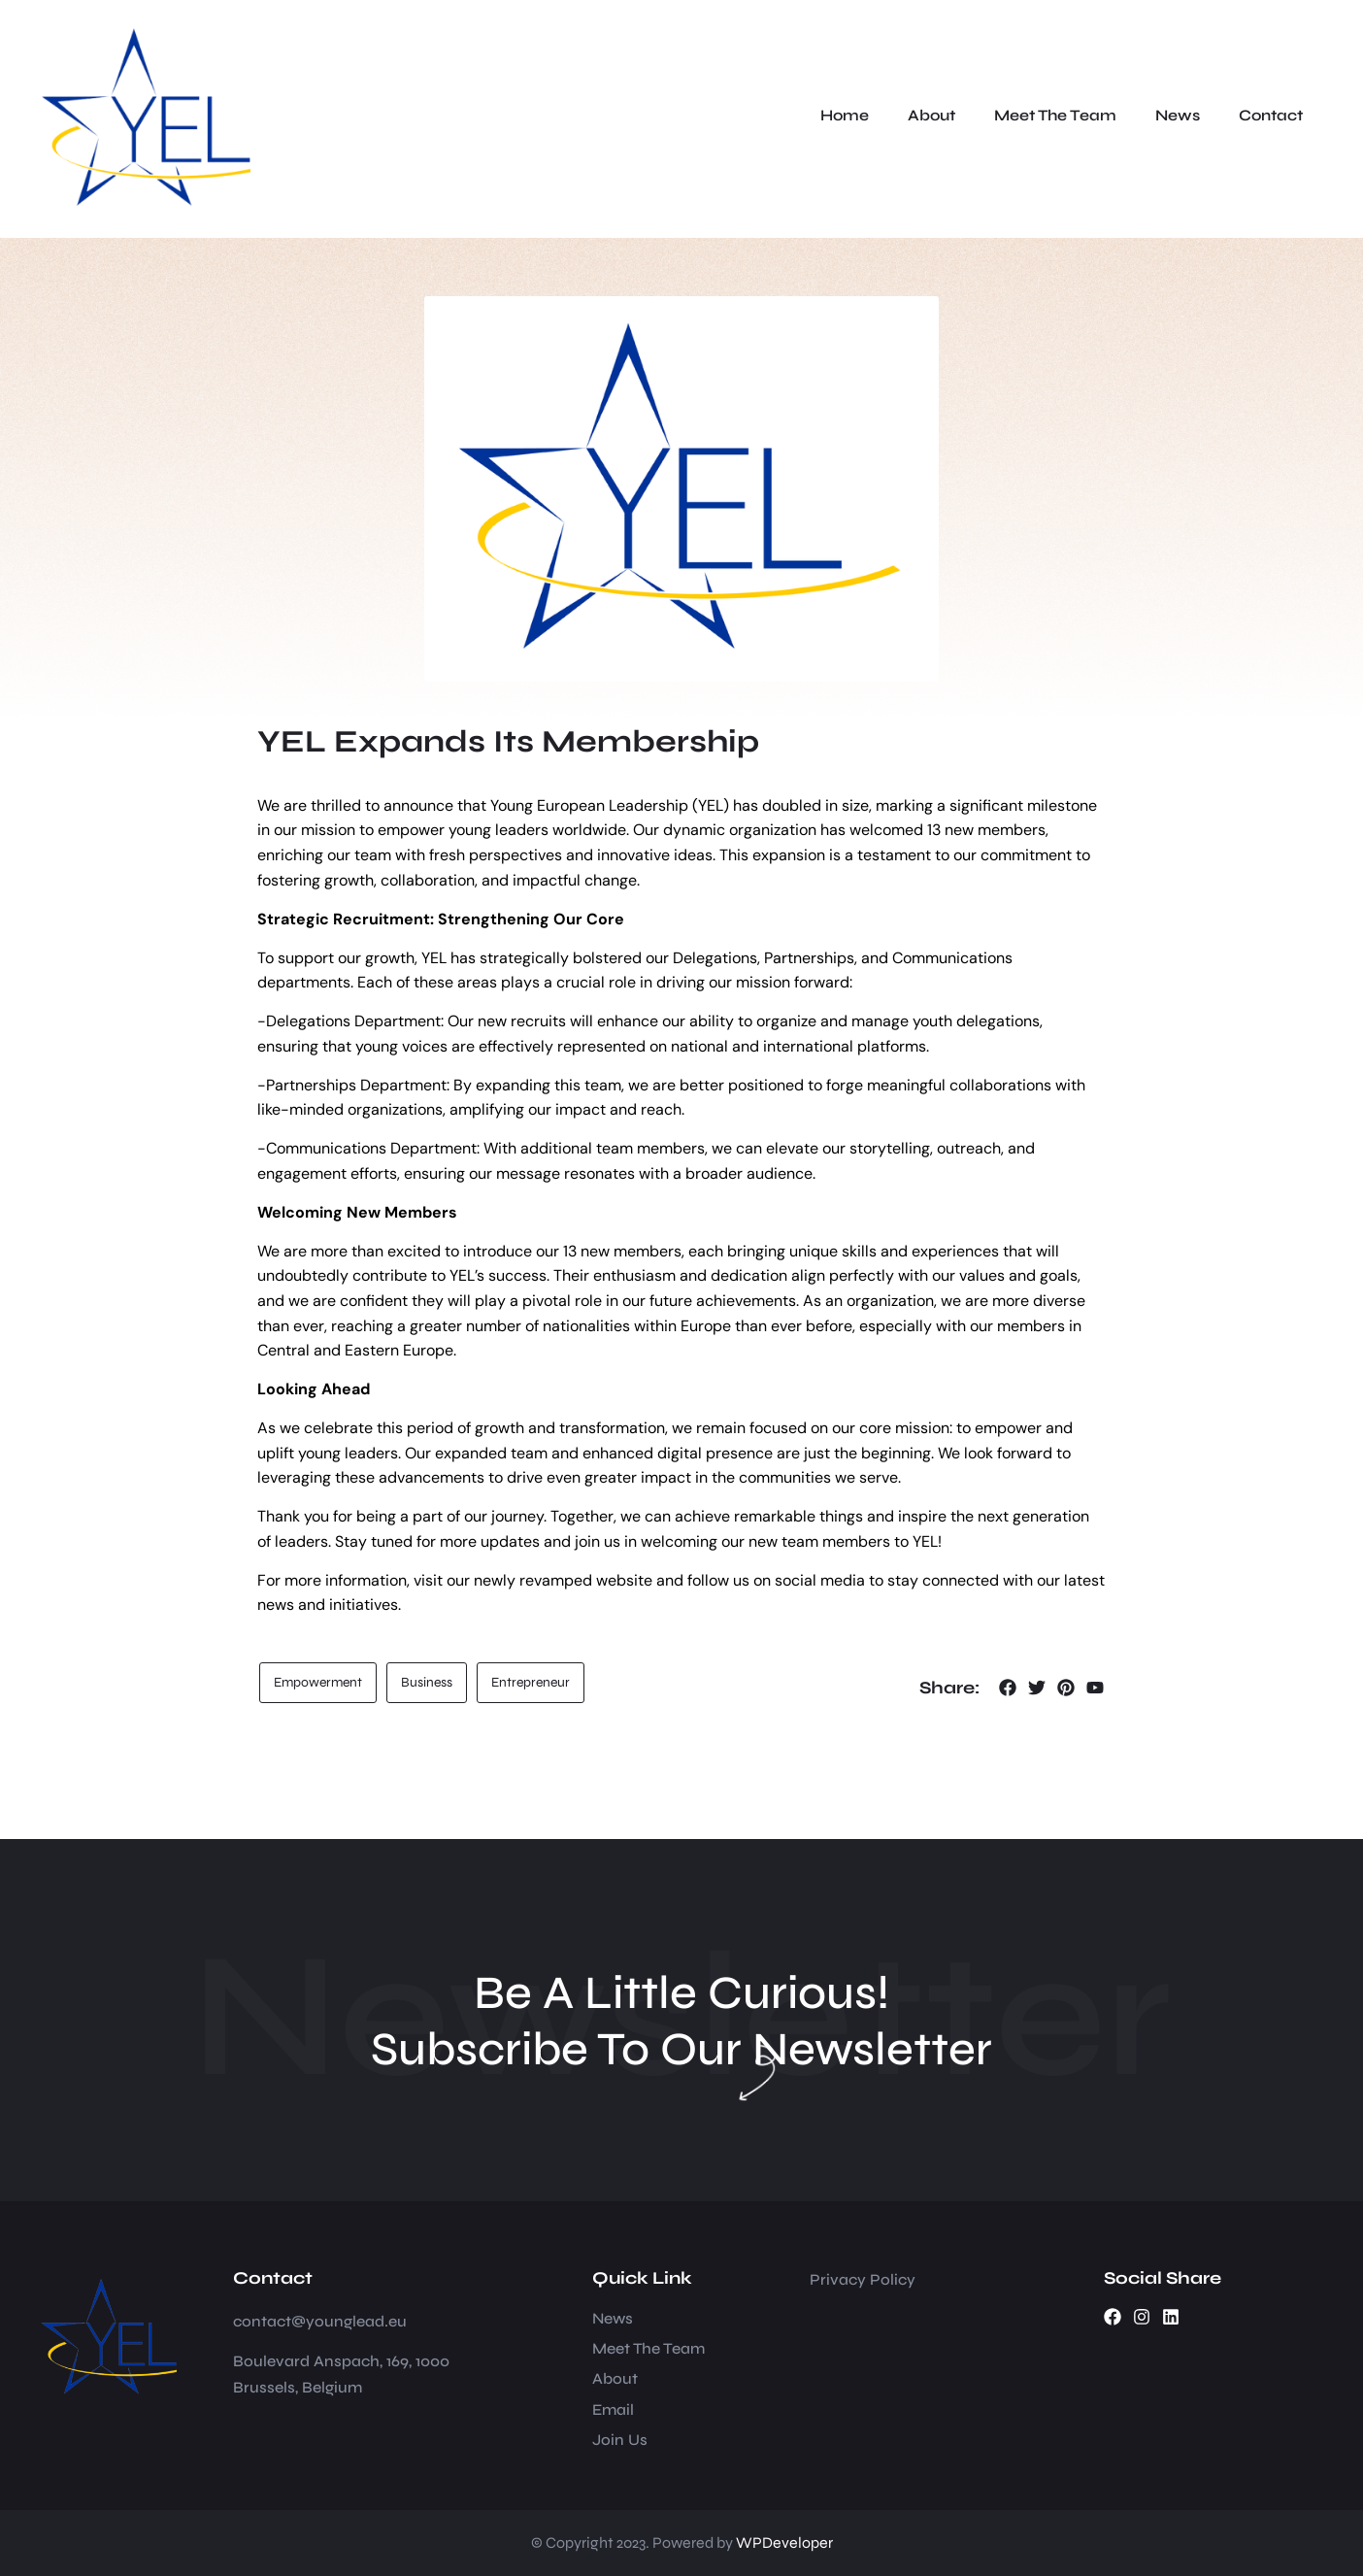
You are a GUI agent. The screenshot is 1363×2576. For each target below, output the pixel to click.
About (931, 115)
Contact (1271, 115)
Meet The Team (1055, 115)
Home (844, 115)
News (1177, 115)
